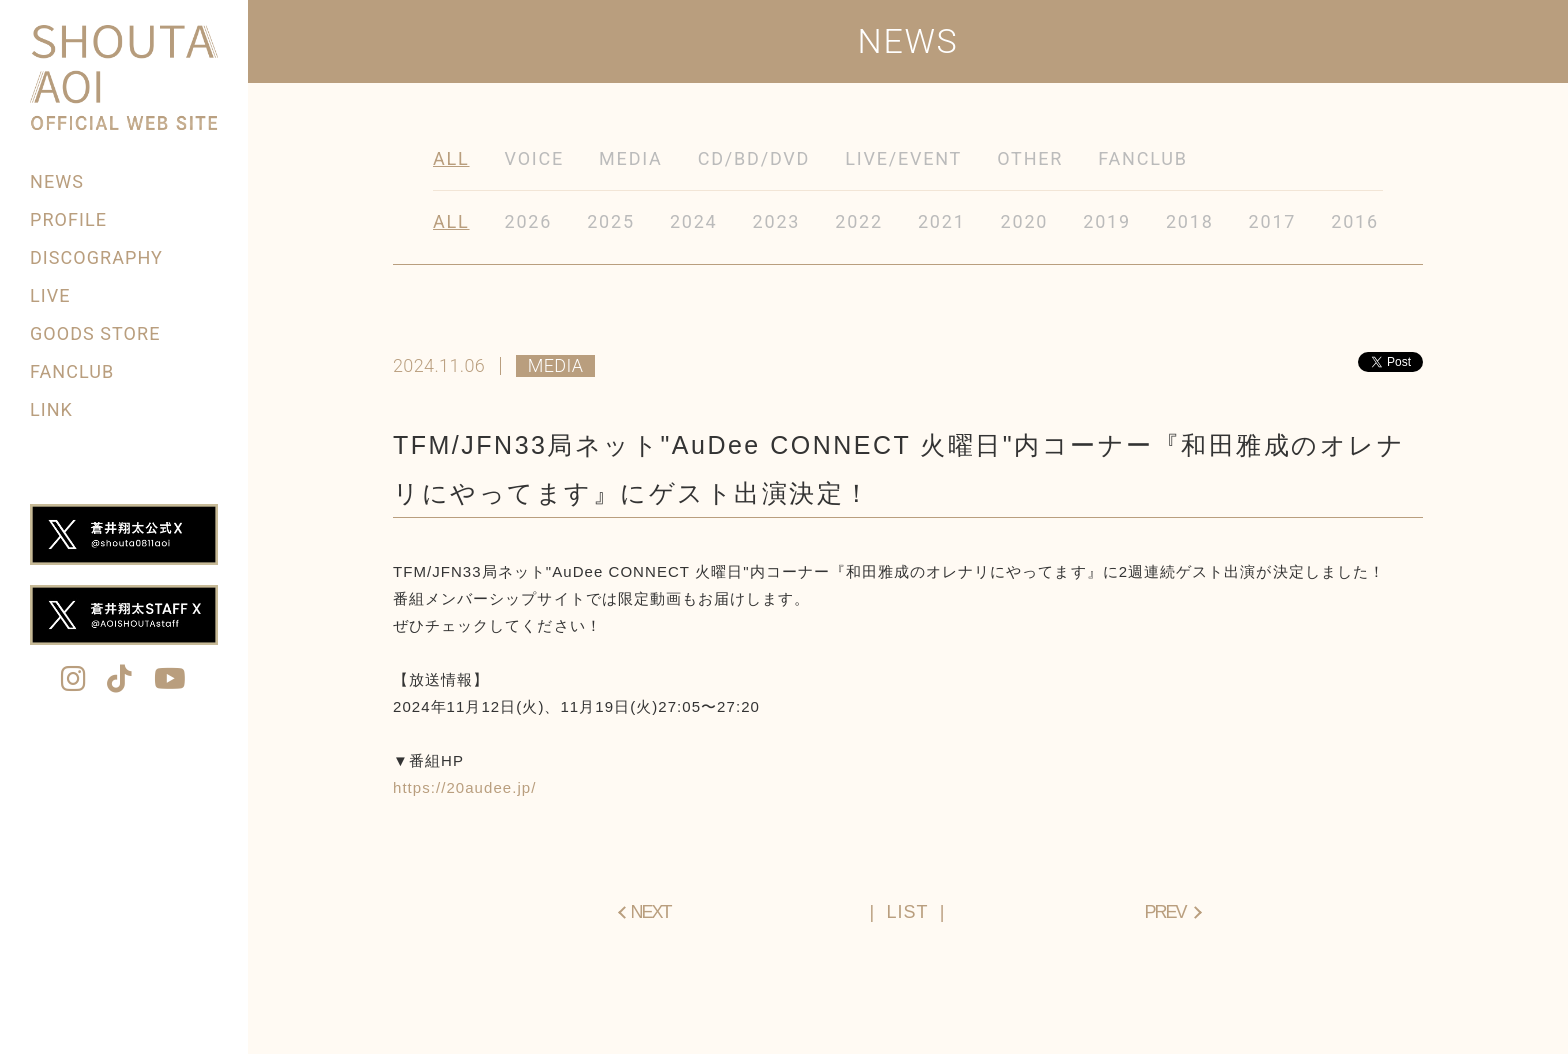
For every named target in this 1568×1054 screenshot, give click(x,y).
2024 (694, 221)
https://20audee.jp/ (464, 787)
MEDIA (631, 158)
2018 (1190, 221)
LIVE (50, 295)
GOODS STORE (95, 333)
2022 (859, 221)
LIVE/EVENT (903, 158)
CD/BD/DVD (754, 158)
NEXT (651, 912)
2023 (777, 221)
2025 (611, 221)
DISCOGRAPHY (96, 257)
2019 (1107, 221)
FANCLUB (72, 371)
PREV (1164, 912)
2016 (1355, 221)
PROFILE (68, 219)
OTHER (1030, 158)
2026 (529, 221)
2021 (942, 221)
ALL (451, 158)
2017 (1273, 221)
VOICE (535, 158)
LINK (51, 409)
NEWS (57, 181)
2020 (1025, 221)
